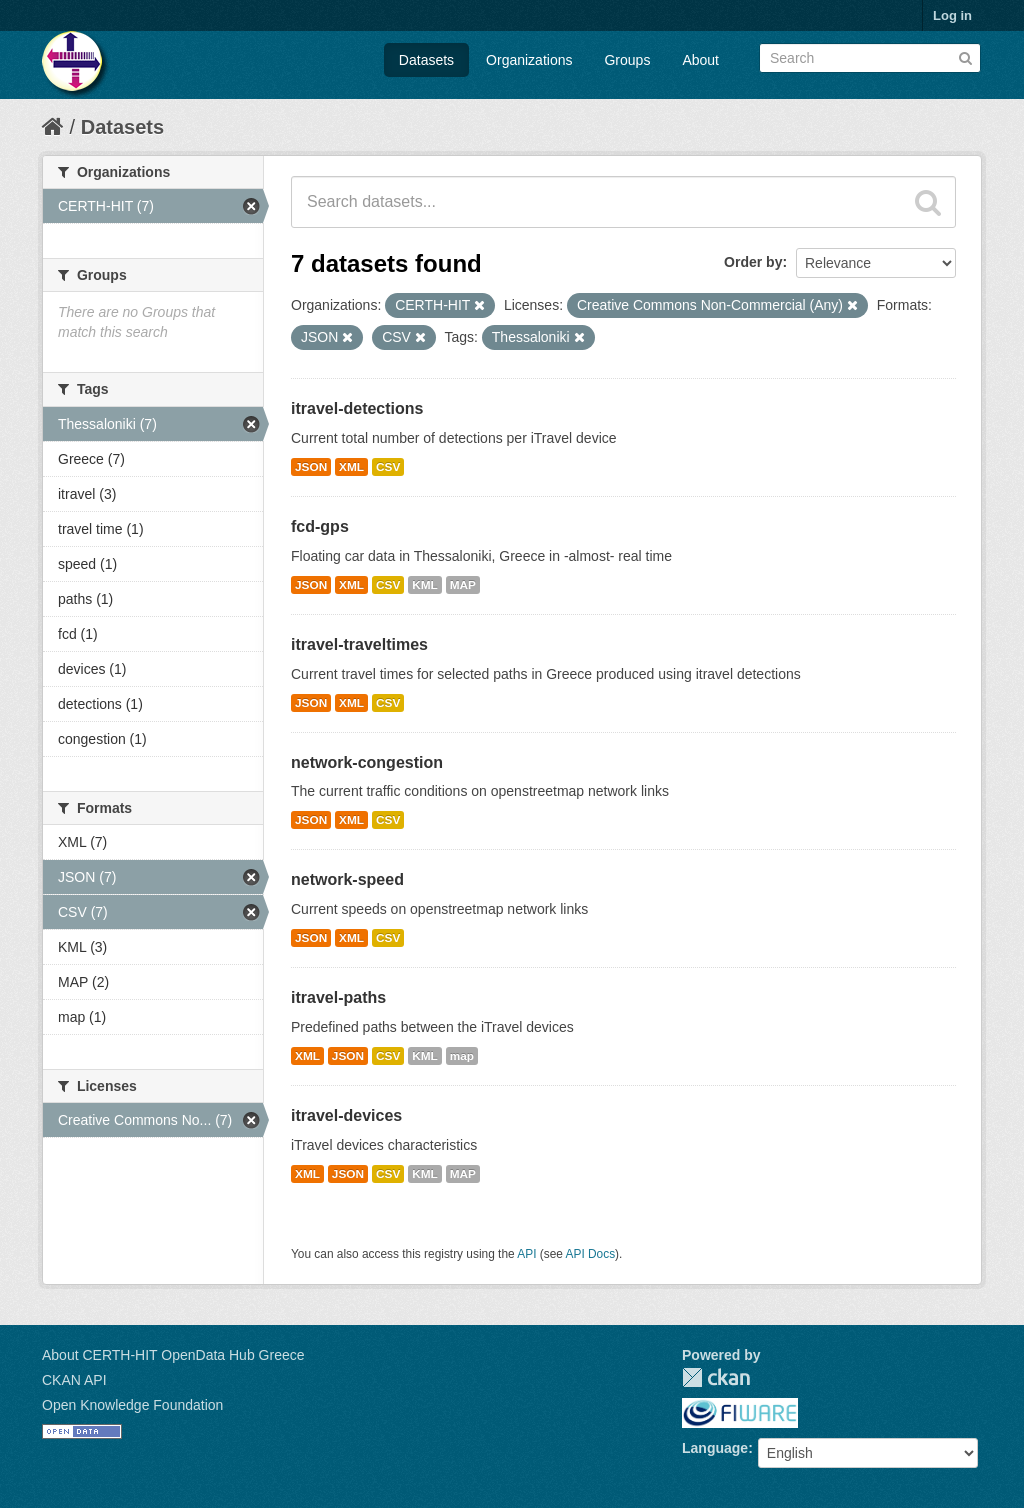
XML (351, 467)
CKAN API (74, 1380)
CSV (388, 467)
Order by (753, 262)
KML (425, 585)
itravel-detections (357, 408)
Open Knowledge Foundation (132, 1405)
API (526, 1254)
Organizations (529, 60)
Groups (627, 60)
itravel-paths (338, 997)
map (462, 1056)
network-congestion (367, 762)
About (700, 60)
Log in (952, 15)
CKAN (716, 1377)
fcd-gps (320, 526)
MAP (463, 585)
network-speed (347, 879)
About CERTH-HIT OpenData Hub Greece (173, 1355)
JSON (311, 467)
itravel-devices (346, 1115)
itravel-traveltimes (359, 644)
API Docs (591, 1254)
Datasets (426, 60)
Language (715, 1448)
